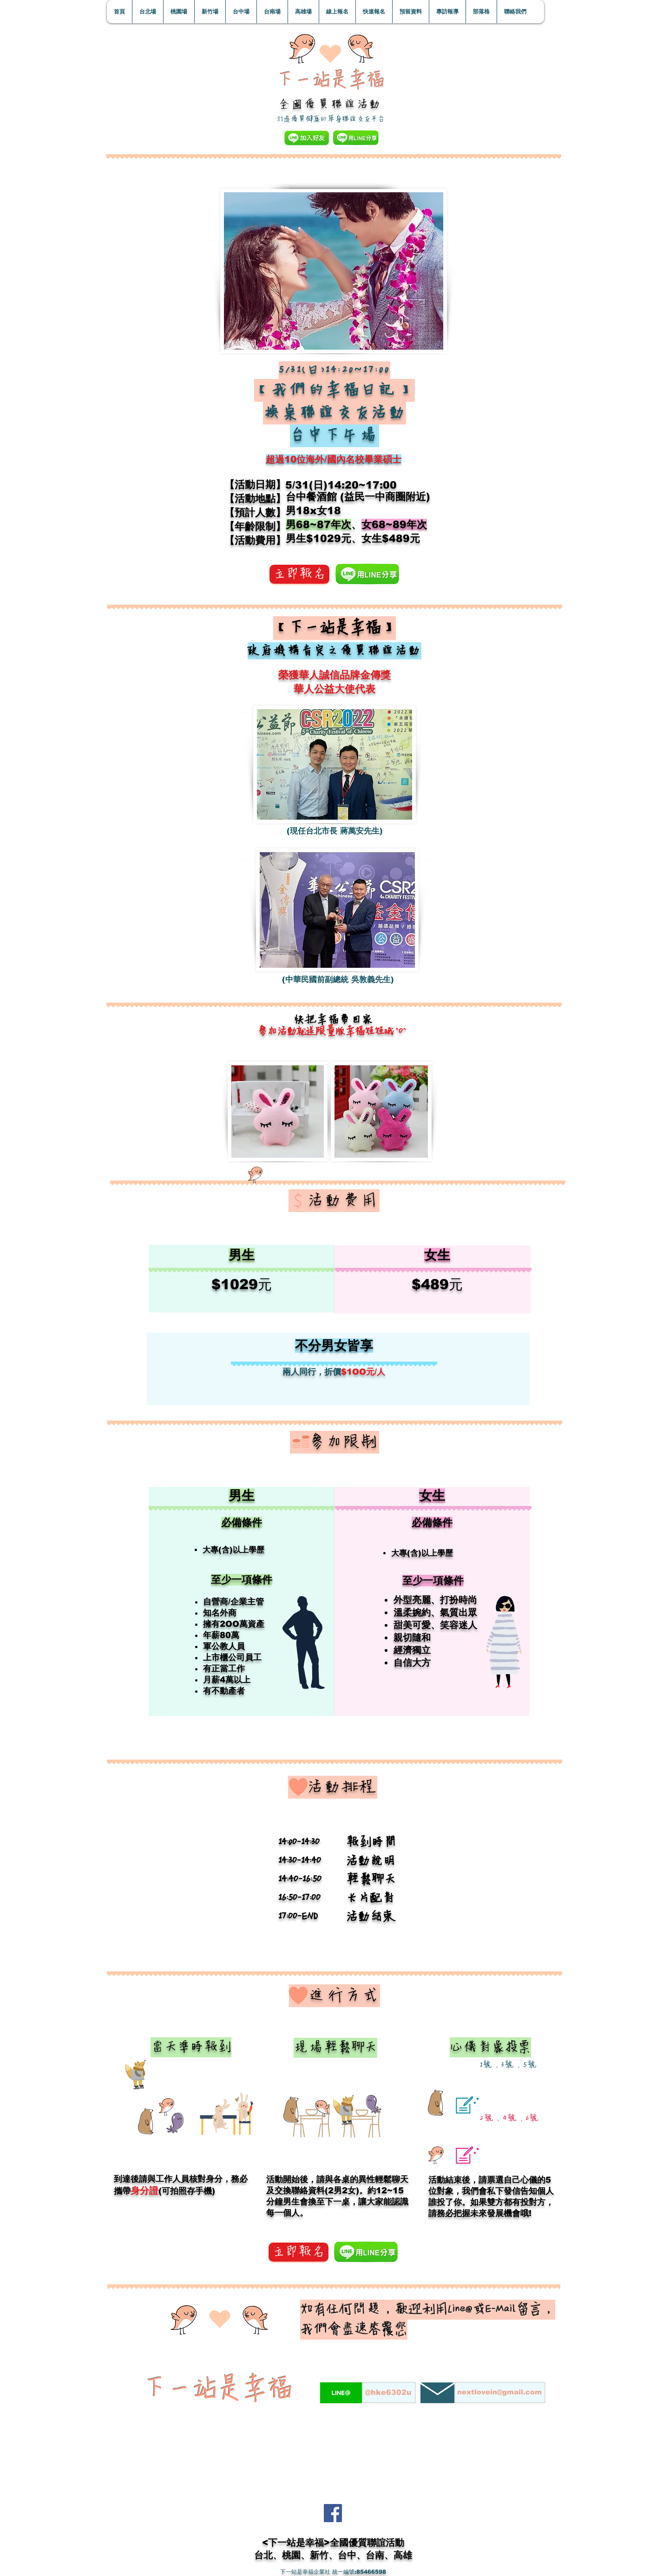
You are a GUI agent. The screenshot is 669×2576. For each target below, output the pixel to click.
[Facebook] (333, 2513)
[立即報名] (299, 574)
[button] (147, 11)
